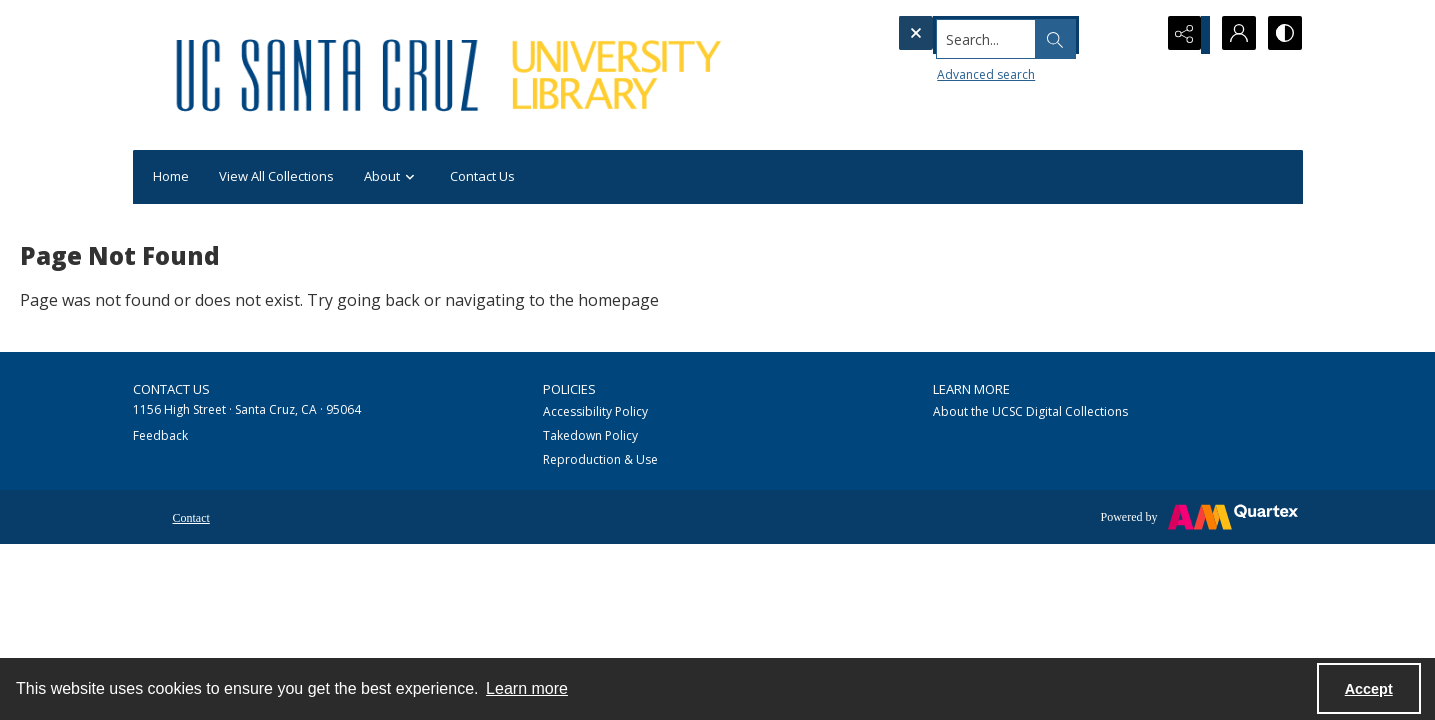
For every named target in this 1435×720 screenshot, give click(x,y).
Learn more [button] (527, 688)
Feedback (160, 435)
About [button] (392, 177)
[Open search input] (1133, 35)
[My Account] (1233, 35)
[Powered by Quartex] (1199, 517)
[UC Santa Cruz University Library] (452, 75)
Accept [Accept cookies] (1369, 689)
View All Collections (276, 176)
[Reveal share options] (1183, 35)
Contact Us (482, 176)
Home (171, 176)
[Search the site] (986, 35)
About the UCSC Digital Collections (1030, 411)
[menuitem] (191, 516)
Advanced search (949, 70)
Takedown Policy (590, 435)
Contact (191, 518)
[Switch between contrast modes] (1283, 35)
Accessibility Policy (595, 411)
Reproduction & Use (600, 459)
